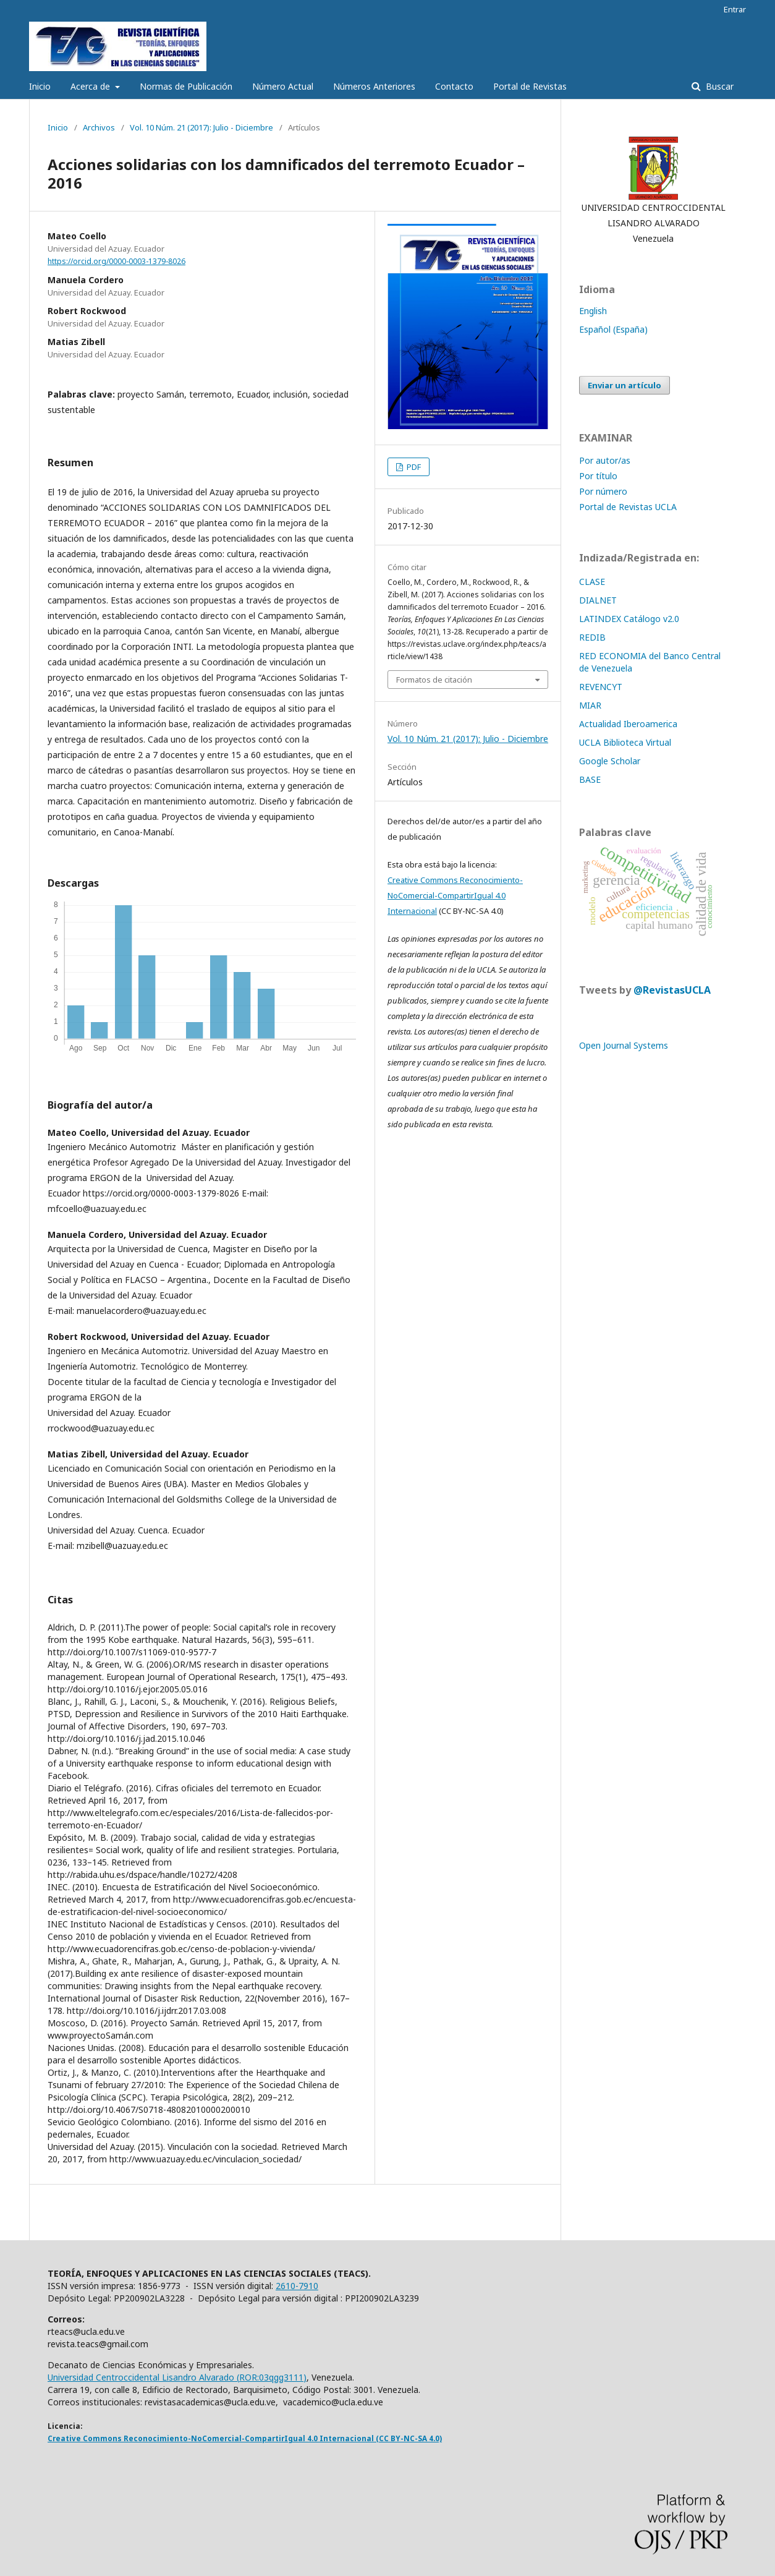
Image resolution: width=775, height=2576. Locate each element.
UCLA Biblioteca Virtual (625, 742)
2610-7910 (297, 2286)
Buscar (718, 86)
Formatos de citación (434, 679)
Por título (598, 476)
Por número (603, 491)
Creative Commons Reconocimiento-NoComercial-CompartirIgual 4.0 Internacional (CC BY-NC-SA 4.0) (245, 2438)
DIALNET (598, 600)
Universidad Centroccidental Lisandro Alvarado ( (143, 2377)
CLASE (592, 581)
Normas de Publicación (186, 86)
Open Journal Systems (623, 1045)
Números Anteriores (374, 86)
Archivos (99, 127)
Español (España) (613, 329)
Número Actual (282, 86)
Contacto (454, 86)
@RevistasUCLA (672, 990)
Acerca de (91, 86)
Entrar (735, 9)
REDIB (592, 637)
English (593, 311)
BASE (590, 779)
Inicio (40, 86)
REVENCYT (600, 687)
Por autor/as (604, 460)
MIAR (590, 705)
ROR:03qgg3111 (271, 2377)
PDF (413, 466)
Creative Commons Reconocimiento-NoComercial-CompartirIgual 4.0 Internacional (455, 895)
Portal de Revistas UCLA (628, 507)
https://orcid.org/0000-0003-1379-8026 (116, 261)
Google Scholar (609, 761)
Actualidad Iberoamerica (628, 724)
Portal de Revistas (530, 86)
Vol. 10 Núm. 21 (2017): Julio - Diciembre (201, 127)
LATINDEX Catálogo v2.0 (630, 619)
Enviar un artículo (624, 385)
